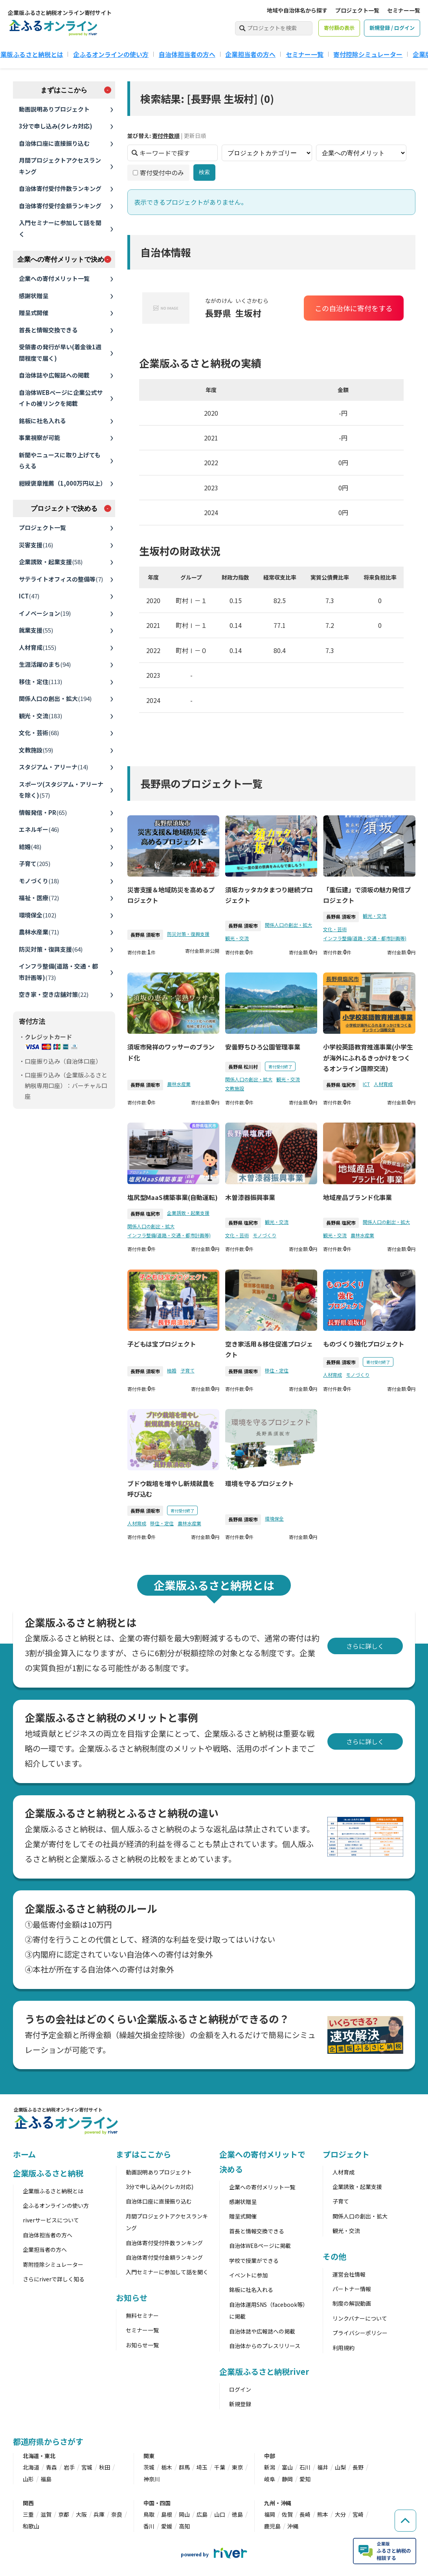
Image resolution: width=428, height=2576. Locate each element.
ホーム (24, 2154)
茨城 (148, 2467)
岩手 (69, 2467)
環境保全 (37, 915)
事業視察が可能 (39, 437)
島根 (166, 2514)
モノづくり (39, 881)
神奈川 (151, 2479)
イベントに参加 (248, 2275)
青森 (51, 2467)
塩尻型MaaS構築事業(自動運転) (172, 1197)
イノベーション (45, 613)
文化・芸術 (39, 732)
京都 (63, 2514)
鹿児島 (272, 2526)
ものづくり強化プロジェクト (363, 1344)
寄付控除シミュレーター (367, 54)
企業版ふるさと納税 (48, 2173)
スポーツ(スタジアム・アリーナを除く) (61, 790)
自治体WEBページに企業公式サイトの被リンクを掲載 (61, 398)
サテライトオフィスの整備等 (61, 579)
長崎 (304, 2514)
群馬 (184, 2467)
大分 (340, 2514)
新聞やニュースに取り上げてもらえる (60, 460)
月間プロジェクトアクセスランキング (60, 166)
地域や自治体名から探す (297, 10)
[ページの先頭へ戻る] (404, 2515)
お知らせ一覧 (142, 2345)
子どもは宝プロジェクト (161, 1344)
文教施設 (36, 750)
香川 (148, 2526)
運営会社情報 (349, 2274)
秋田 (104, 2467)
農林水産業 (39, 932)
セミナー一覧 (403, 10)
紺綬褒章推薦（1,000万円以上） (62, 483)
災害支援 (36, 545)
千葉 (219, 2467)
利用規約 (343, 2348)
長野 (358, 2467)
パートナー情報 (351, 2289)
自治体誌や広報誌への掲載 (54, 375)
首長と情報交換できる (48, 330)
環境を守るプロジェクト (259, 1483)
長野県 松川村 (243, 1066)
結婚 (30, 846)
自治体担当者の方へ (187, 54)
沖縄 (292, 2526)
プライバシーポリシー (360, 2333)
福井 (322, 2467)
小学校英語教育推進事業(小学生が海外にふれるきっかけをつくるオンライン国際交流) (368, 1057)
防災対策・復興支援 (51, 949)
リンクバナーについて (359, 2318)
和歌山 (31, 2526)
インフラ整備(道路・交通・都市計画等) (58, 972)
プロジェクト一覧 (357, 10)
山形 (28, 2479)
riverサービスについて (51, 2220)
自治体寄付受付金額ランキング (60, 206)
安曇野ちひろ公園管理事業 (262, 1046)
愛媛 (166, 2526)
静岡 (287, 2479)
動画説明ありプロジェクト (54, 109)
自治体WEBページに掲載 (260, 2245)
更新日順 (195, 135)
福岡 (269, 2514)
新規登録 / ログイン (392, 27)
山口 (219, 2514)
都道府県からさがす (48, 2441)
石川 (304, 2467)
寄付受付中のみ (158, 172)
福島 (45, 2479)
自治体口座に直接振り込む (54, 143)
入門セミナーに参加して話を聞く (60, 228)
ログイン (240, 2389)
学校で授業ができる (254, 2260)
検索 (203, 172)
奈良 (116, 2514)
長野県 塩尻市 (341, 1084)
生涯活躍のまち (45, 664)
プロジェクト (346, 2154)
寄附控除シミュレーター (53, 2264)
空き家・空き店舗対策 (53, 994)
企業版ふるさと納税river (264, 2371)
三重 (28, 2514)
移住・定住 (40, 681)
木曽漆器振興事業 (250, 1197)
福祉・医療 (39, 898)
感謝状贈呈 (33, 296)
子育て (34, 863)
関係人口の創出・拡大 (55, 698)
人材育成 (37, 647)
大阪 (81, 2514)
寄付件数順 (165, 135)
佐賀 (287, 2514)
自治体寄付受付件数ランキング (60, 188)
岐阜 (269, 2479)
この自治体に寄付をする (353, 308)
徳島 (237, 2514)
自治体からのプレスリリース (264, 2346)
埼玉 (202, 2467)
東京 (237, 2467)
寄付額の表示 (339, 27)
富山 (287, 2467)
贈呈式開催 (33, 312)
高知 (184, 2526)
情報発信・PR (43, 812)
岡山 (184, 2514)
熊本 (322, 2514)
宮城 (86, 2467)
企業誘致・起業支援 (51, 562)
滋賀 (45, 2514)
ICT (29, 596)
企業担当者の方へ (250, 54)
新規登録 (240, 2404)
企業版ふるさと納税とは (53, 2191)
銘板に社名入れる (42, 420)
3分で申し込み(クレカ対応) (55, 126)
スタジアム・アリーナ (53, 767)
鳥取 (148, 2514)
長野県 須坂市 (145, 934)
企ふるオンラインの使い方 (111, 54)
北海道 (31, 2467)
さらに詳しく (365, 1646)
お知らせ (131, 2297)
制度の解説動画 (351, 2303)
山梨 (340, 2467)
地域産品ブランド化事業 (357, 1197)
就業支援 (36, 630)
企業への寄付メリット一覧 (54, 278)
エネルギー (39, 829)
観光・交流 (40, 716)
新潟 (269, 2467)
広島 (202, 2514)
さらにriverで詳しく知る (53, 2279)
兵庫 (99, 2514)
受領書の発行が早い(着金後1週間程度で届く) (60, 352)
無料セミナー (142, 2315)
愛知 (304, 2479)
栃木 (166, 2467)
